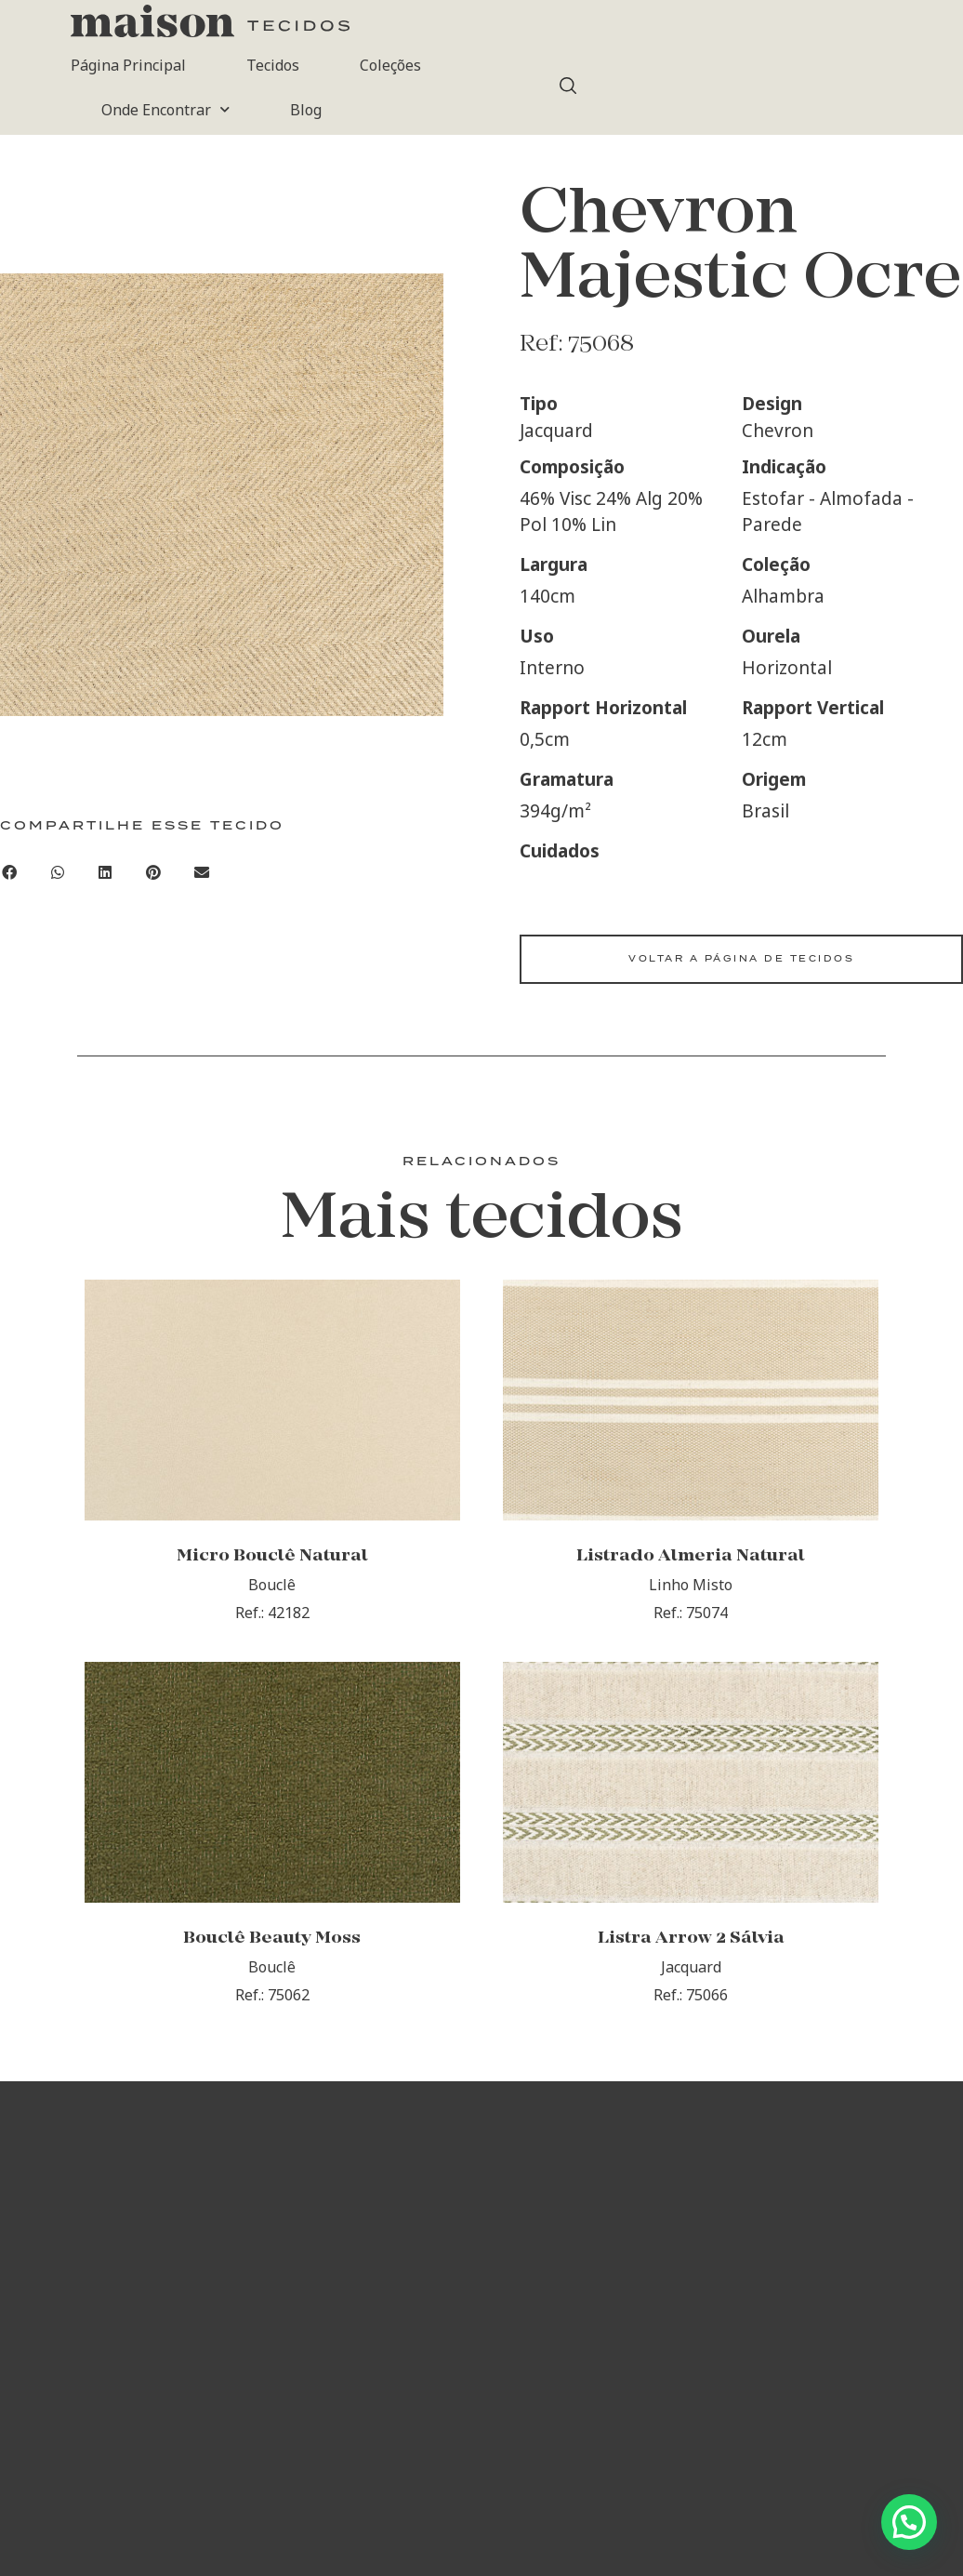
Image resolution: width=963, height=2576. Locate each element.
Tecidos (272, 65)
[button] (57, 872)
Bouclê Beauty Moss (272, 1940)
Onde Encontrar (165, 109)
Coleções (390, 65)
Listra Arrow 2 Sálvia (691, 1940)
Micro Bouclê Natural (272, 1557)
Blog (306, 110)
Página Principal (128, 65)
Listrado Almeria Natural (690, 1557)
